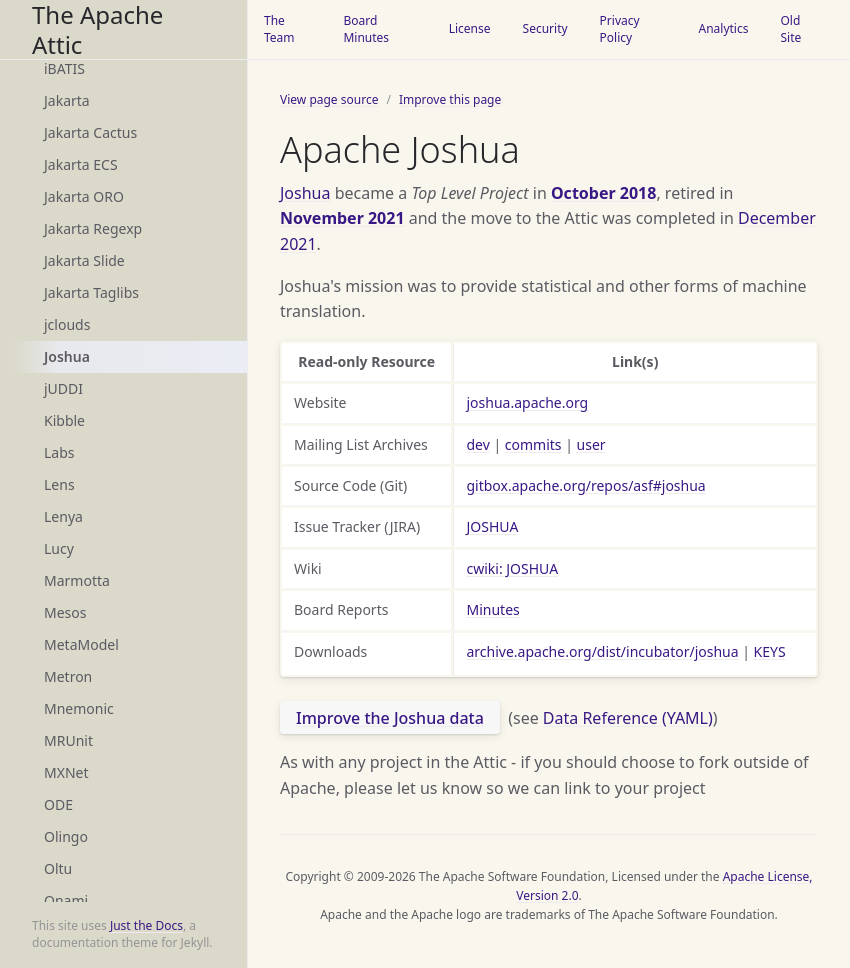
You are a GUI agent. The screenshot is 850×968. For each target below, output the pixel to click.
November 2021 (342, 218)
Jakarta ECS (81, 164)
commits (533, 444)
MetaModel (81, 644)
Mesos (65, 612)
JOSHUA (492, 526)
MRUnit (68, 740)
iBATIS (64, 68)
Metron (68, 676)
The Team (279, 29)
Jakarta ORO (84, 196)
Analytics (723, 28)
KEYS (770, 651)
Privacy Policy (620, 29)
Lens (59, 484)
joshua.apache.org (527, 402)
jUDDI (63, 388)
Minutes (492, 609)
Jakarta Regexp (93, 228)
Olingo (66, 836)
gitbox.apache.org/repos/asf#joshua (585, 485)
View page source (329, 99)
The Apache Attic (97, 29)
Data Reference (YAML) (628, 718)
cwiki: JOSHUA (512, 568)
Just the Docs (146, 925)
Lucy (59, 548)
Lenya (63, 516)
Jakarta (67, 100)
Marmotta (77, 580)
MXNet (66, 772)
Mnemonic (79, 708)
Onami (66, 900)
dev (477, 444)
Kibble (64, 420)
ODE (58, 804)
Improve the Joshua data (390, 718)
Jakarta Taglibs (91, 292)
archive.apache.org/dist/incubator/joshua (602, 651)
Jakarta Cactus (90, 132)
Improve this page (450, 99)
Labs (59, 452)
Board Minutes (366, 29)
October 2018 (603, 193)
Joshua (67, 356)
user (591, 444)
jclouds (67, 324)
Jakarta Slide (84, 260)
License (470, 28)
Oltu (58, 868)
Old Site (790, 29)
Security (545, 28)
